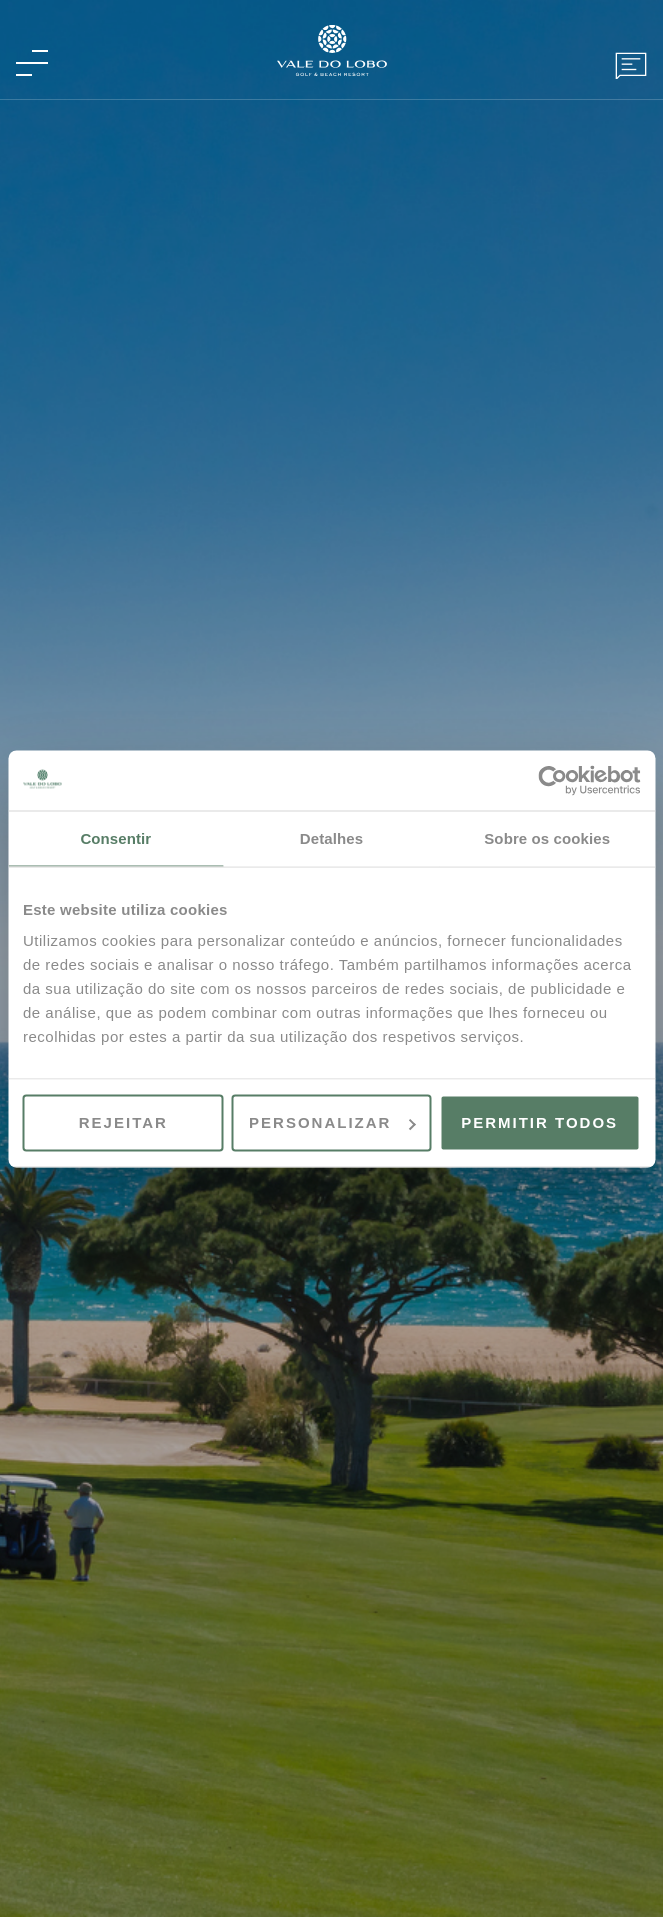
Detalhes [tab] (331, 837)
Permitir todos (539, 1122)
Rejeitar (123, 1122)
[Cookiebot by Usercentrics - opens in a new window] (552, 780)
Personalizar (332, 1122)
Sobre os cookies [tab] (547, 837)
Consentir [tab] (115, 837)
